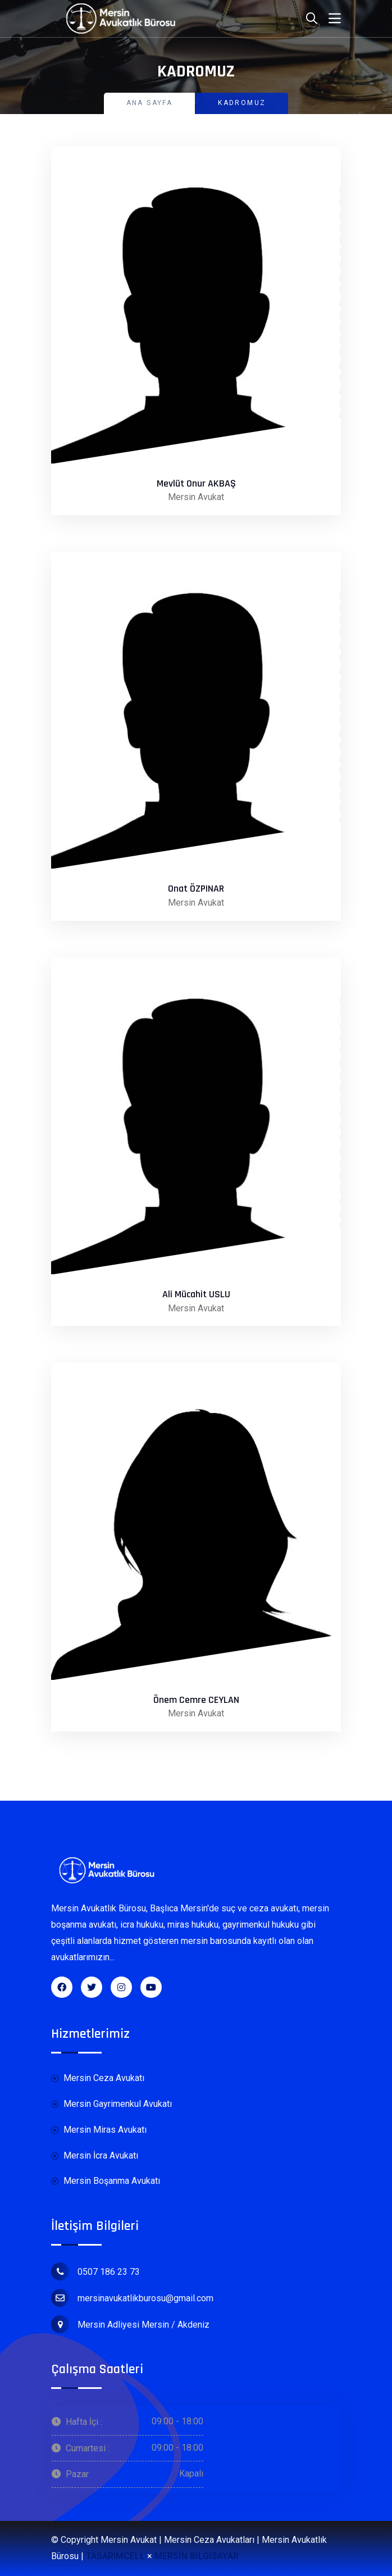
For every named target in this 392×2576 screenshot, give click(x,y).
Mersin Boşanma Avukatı (105, 2181)
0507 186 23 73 (95, 2271)
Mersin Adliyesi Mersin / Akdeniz (130, 2324)
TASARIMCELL (115, 2556)
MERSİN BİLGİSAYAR (196, 2556)
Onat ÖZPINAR (196, 889)
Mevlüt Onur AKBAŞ (196, 484)
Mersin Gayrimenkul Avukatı (111, 2104)
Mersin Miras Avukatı (99, 2130)
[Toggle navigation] (335, 18)
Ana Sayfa (149, 103)
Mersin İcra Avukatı (94, 2156)
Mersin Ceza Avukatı (97, 2078)
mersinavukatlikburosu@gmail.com (132, 2298)
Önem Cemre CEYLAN (196, 1700)
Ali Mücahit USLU (196, 1294)
